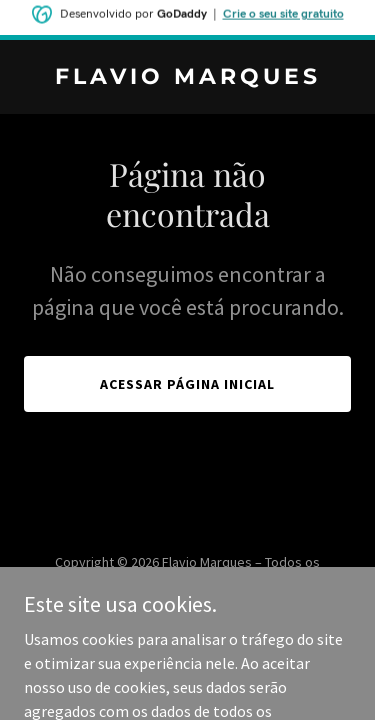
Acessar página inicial (187, 384)
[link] (187, 78)
